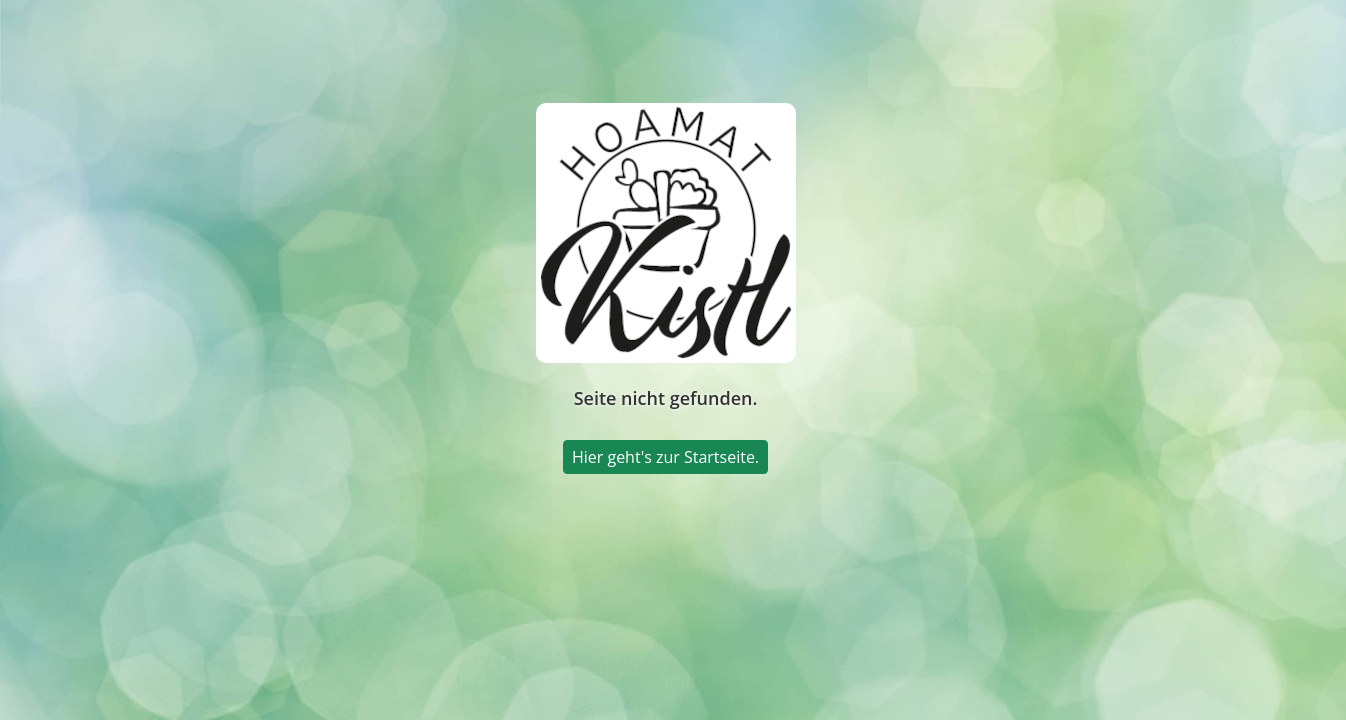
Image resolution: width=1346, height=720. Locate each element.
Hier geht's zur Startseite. (665, 457)
